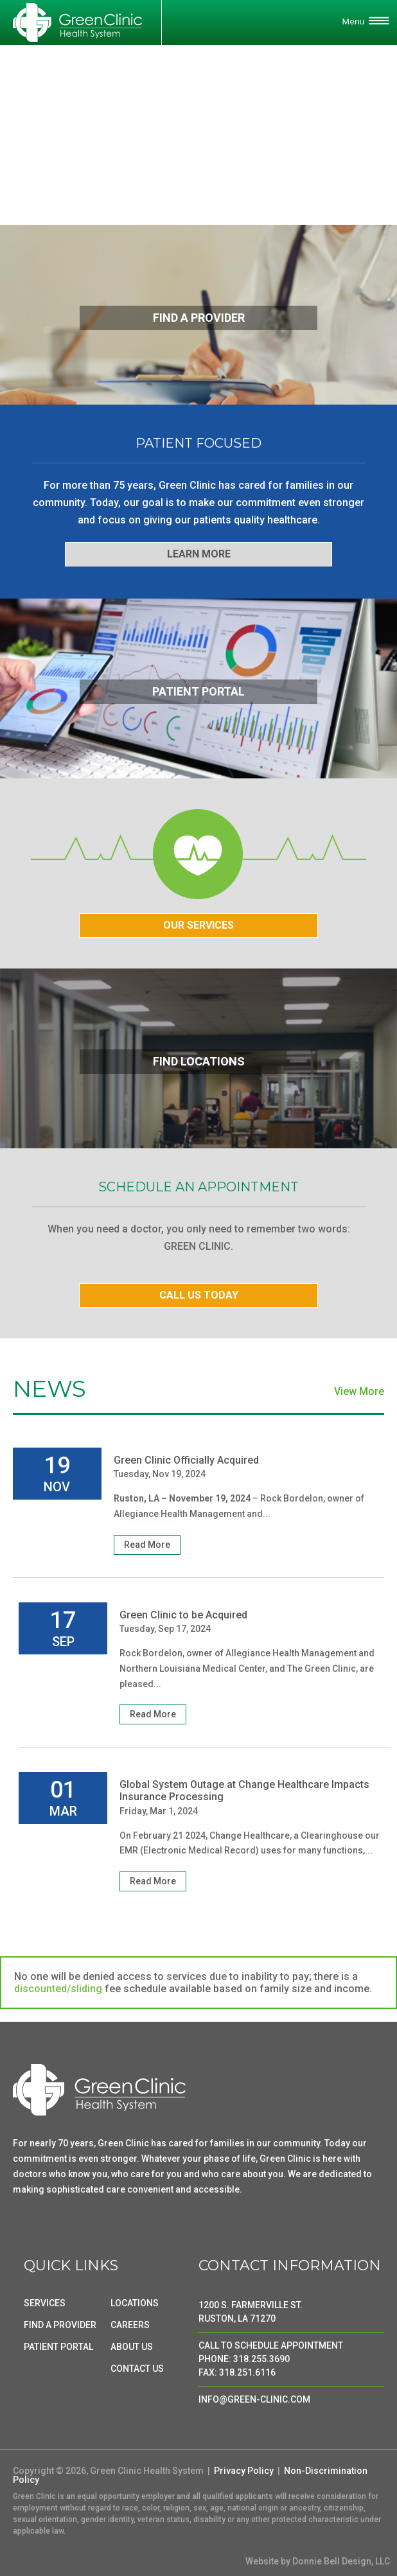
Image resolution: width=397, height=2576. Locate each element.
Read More (147, 1544)
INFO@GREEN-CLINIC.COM (254, 2399)
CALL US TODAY (198, 1295)
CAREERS (130, 2325)
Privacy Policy (244, 2471)
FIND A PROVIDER (60, 2325)
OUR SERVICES (198, 925)
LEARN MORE (199, 554)
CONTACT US (137, 2368)
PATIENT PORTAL (58, 2347)
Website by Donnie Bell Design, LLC (317, 2561)
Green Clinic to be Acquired (183, 1615)
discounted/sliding (58, 1989)
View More (359, 1392)
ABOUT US (131, 2347)
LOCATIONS (134, 2303)
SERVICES (45, 2303)
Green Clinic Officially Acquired (186, 1460)
